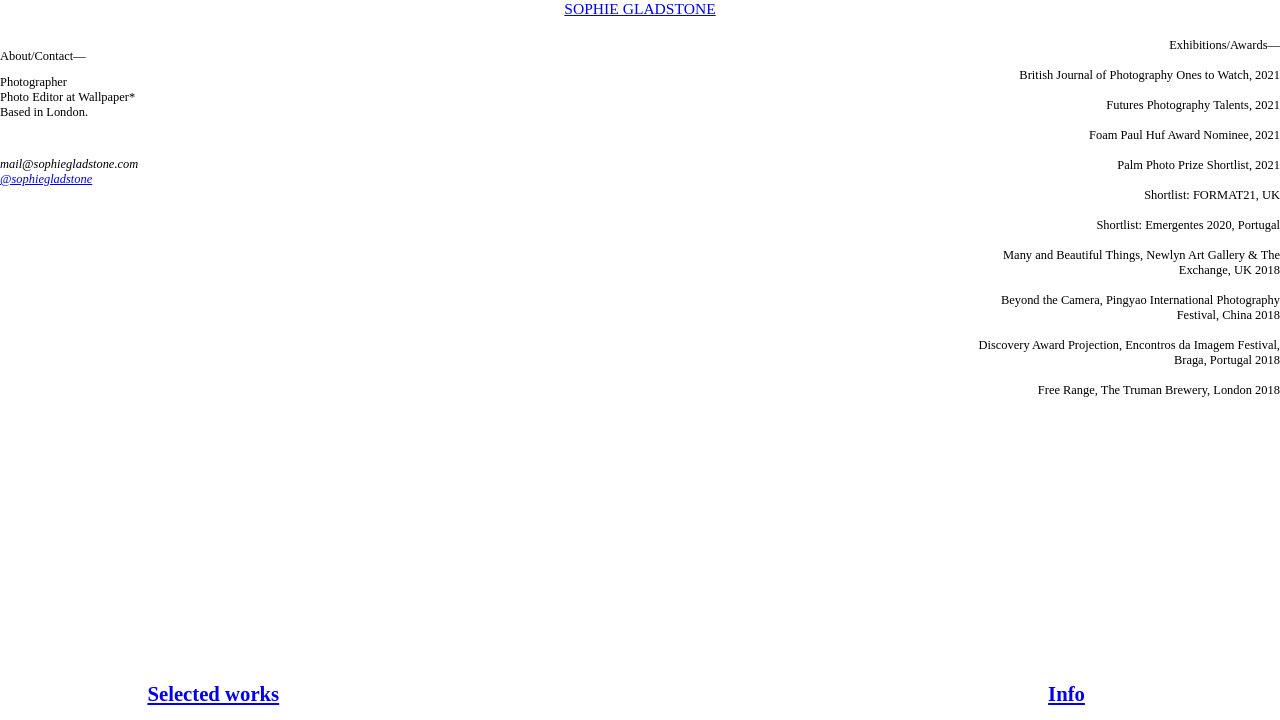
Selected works (213, 694)
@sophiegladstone (46, 179)
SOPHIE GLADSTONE (639, 8)
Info (1066, 694)
